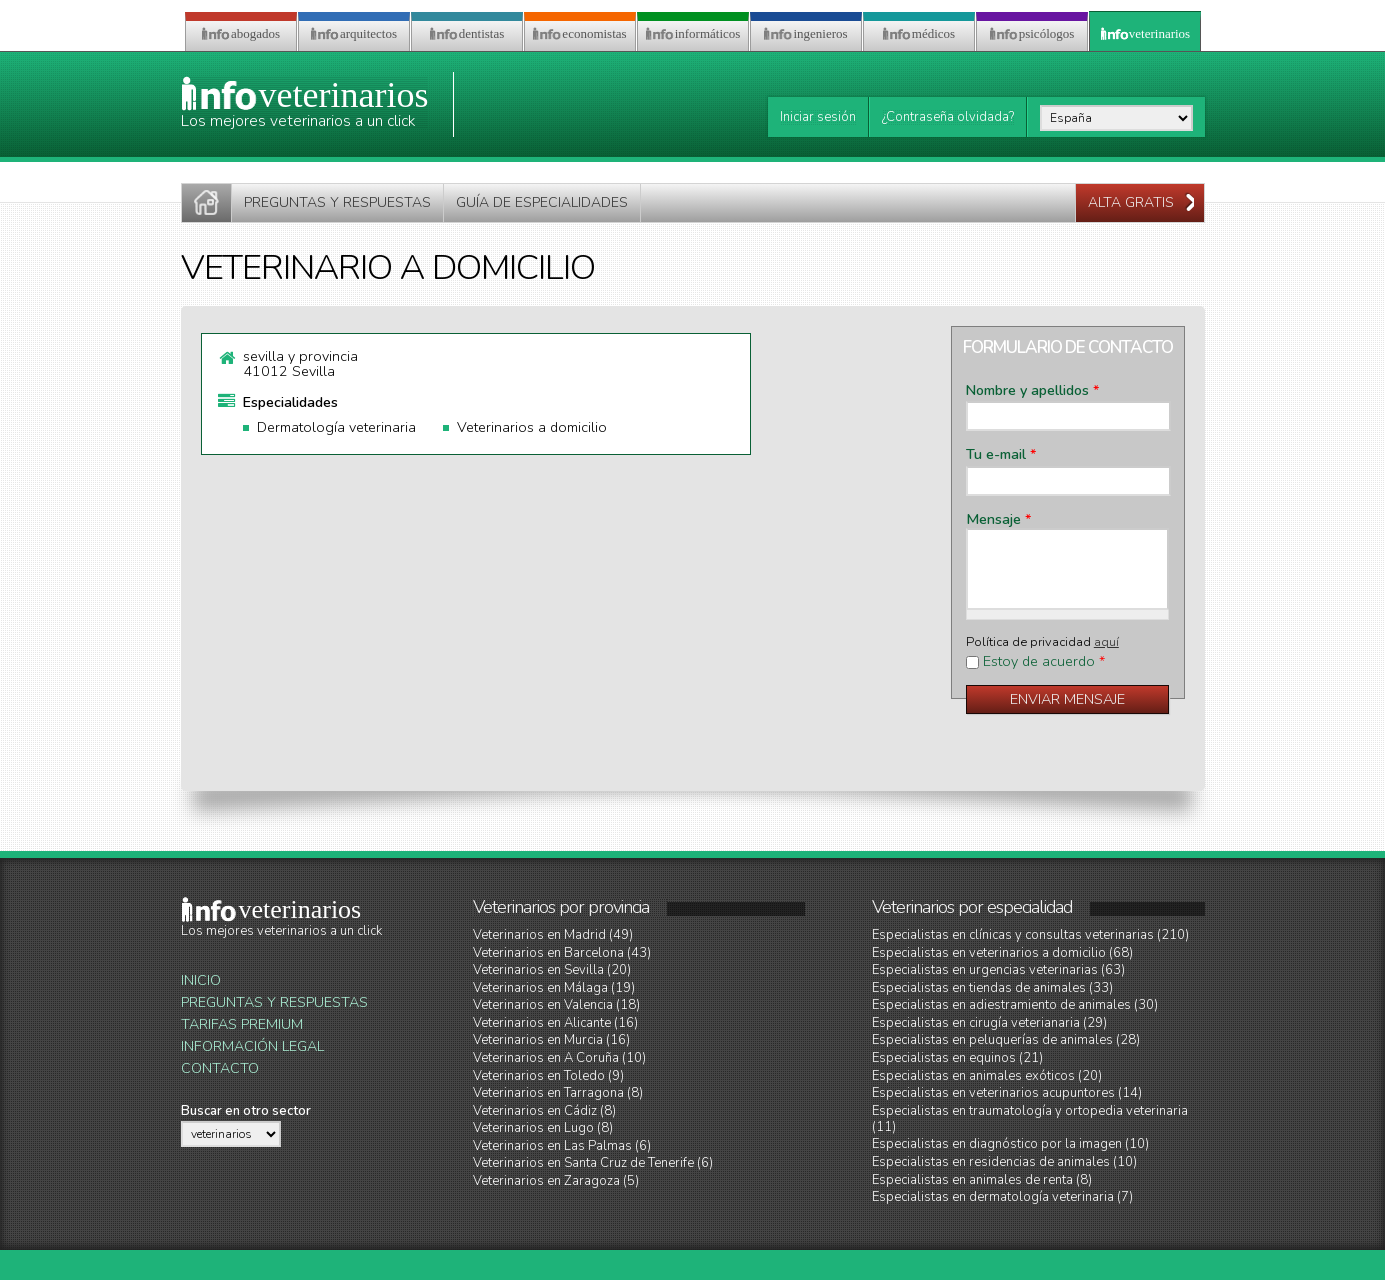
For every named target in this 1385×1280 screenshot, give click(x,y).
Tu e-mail (1001, 455)
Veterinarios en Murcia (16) (551, 1040)
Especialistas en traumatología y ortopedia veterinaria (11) (1030, 1119)
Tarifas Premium (242, 1024)
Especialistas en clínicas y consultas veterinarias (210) (1030, 935)
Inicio (201, 980)
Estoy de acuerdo (1044, 661)
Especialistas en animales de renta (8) (982, 1180)
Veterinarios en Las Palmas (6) (562, 1146)
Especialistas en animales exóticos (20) (987, 1076)
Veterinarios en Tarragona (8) (558, 1093)
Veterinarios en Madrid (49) (553, 935)
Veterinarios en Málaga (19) (554, 988)
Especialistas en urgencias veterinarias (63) (998, 970)
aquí (1106, 642)
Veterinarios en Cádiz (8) (544, 1111)
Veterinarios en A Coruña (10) (559, 1058)
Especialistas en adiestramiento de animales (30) (1015, 1005)
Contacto (220, 1068)
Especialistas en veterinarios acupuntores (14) (1007, 1093)
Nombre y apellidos (1032, 391)
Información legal (252, 1046)
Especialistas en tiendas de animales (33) (992, 988)
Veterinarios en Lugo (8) (543, 1128)
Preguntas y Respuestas (274, 1002)
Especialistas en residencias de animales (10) (1004, 1162)
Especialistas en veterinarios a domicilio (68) (1002, 953)
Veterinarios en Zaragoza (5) (556, 1181)
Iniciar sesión (818, 117)
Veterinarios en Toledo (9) (548, 1076)
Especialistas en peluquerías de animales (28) (1006, 1040)
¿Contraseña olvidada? (948, 117)
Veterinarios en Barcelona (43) (562, 953)
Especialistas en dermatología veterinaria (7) (1002, 1197)
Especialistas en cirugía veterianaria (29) (989, 1023)
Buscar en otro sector (246, 1111)
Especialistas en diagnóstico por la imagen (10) (1010, 1144)
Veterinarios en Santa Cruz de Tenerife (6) (593, 1163)
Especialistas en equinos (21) (957, 1058)
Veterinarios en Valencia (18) (556, 1005)
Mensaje (998, 520)
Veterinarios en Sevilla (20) (552, 970)
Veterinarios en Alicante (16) (555, 1023)
